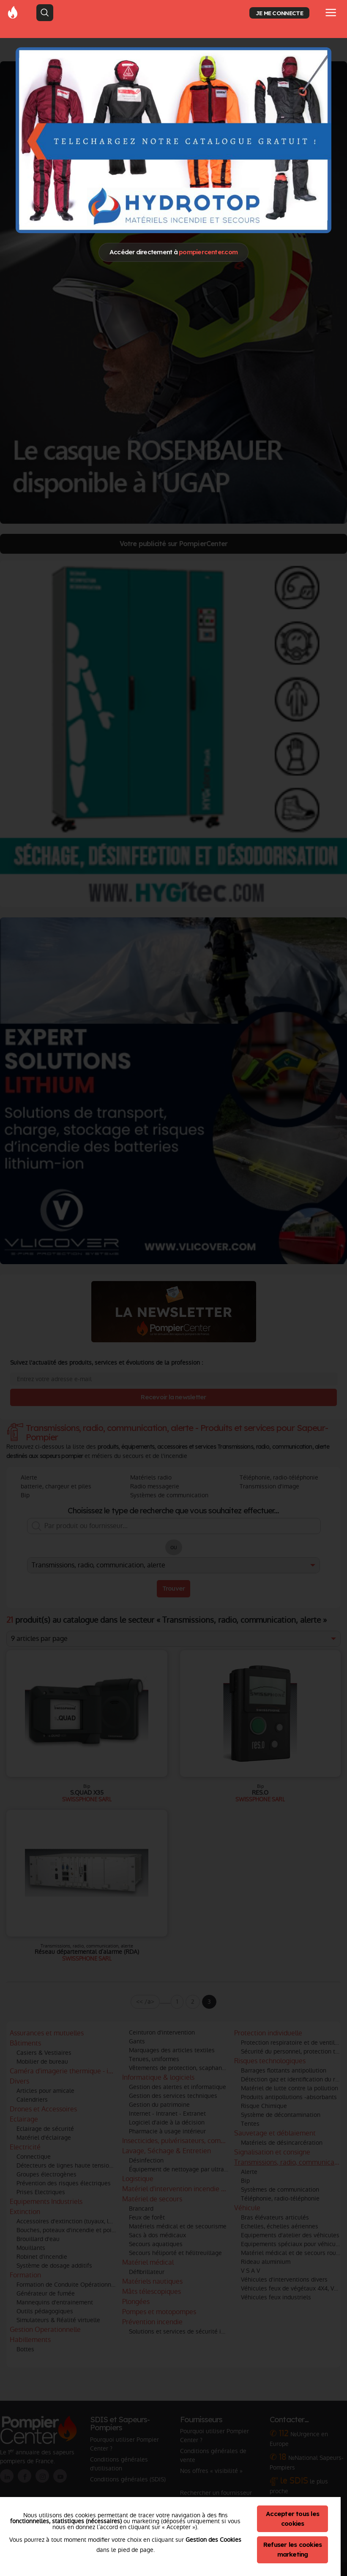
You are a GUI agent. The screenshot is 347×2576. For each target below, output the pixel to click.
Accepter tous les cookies (292, 2518)
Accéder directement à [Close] (173, 252)
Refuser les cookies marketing (292, 2549)
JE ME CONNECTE (279, 12)
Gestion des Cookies (213, 2540)
